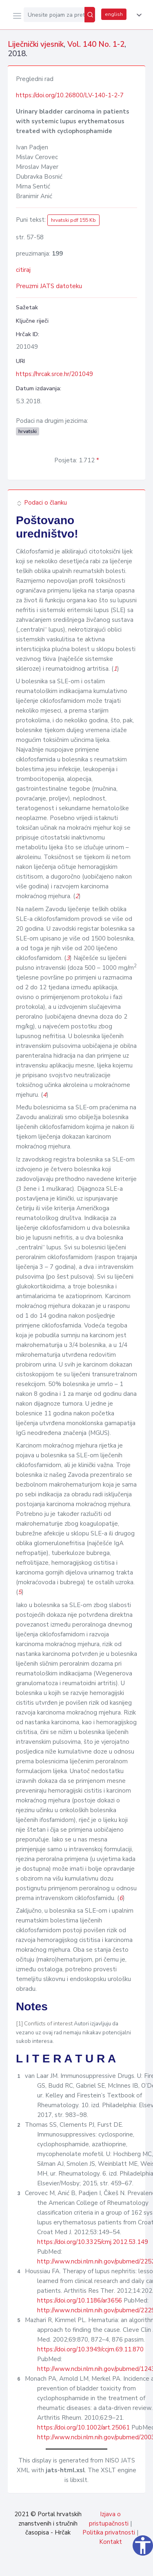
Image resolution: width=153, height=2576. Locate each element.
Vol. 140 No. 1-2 (95, 44)
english (114, 14)
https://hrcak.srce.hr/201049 (54, 374)
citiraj (23, 270)
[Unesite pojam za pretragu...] (54, 14)
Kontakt (110, 2542)
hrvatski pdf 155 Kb (73, 220)
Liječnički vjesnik (36, 44)
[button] (137, 15)
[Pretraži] (89, 14)
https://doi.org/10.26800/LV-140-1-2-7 (70, 95)
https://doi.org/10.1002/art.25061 (83, 2427)
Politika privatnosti (108, 2532)
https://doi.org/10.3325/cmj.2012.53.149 (92, 2242)
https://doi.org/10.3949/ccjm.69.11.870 (90, 2349)
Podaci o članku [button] (41, 503)
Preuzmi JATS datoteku (49, 286)
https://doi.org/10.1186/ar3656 (79, 2300)
